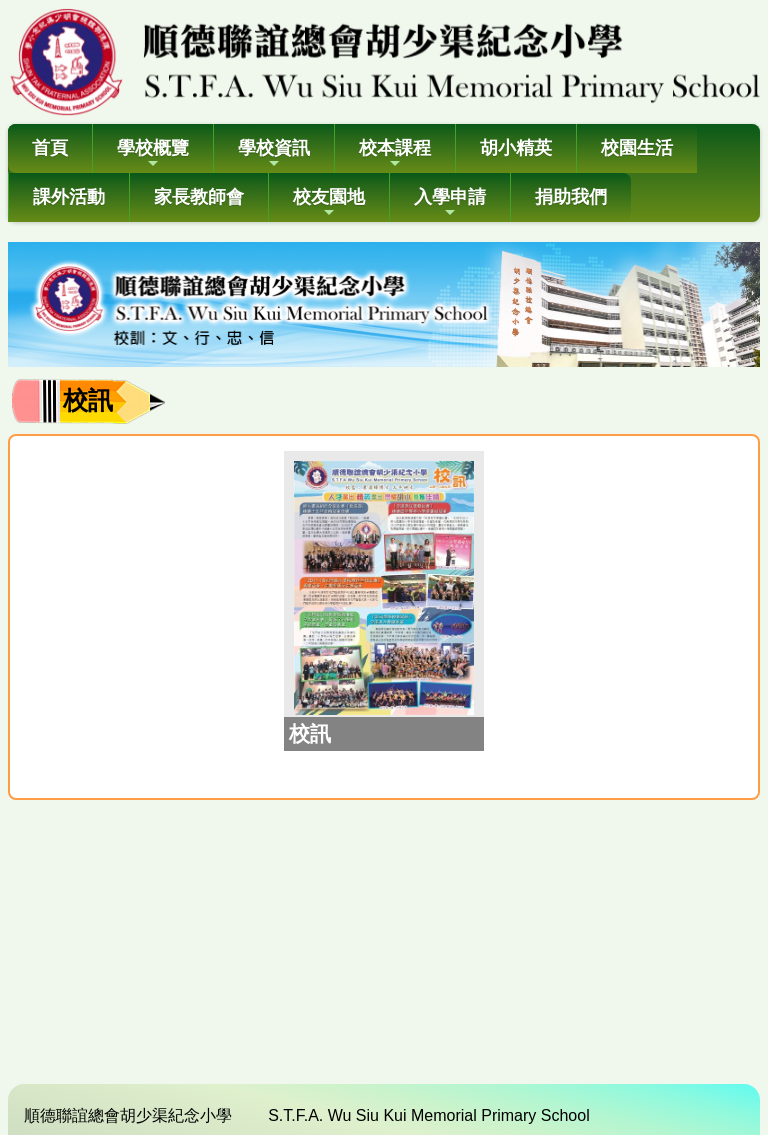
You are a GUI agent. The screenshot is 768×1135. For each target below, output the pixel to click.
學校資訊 (274, 154)
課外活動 (69, 197)
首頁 (50, 148)
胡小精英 (516, 148)
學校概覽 (153, 154)
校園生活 (637, 148)
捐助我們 (571, 197)
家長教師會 (199, 197)
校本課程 (395, 154)
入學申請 (450, 203)
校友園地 (329, 203)
